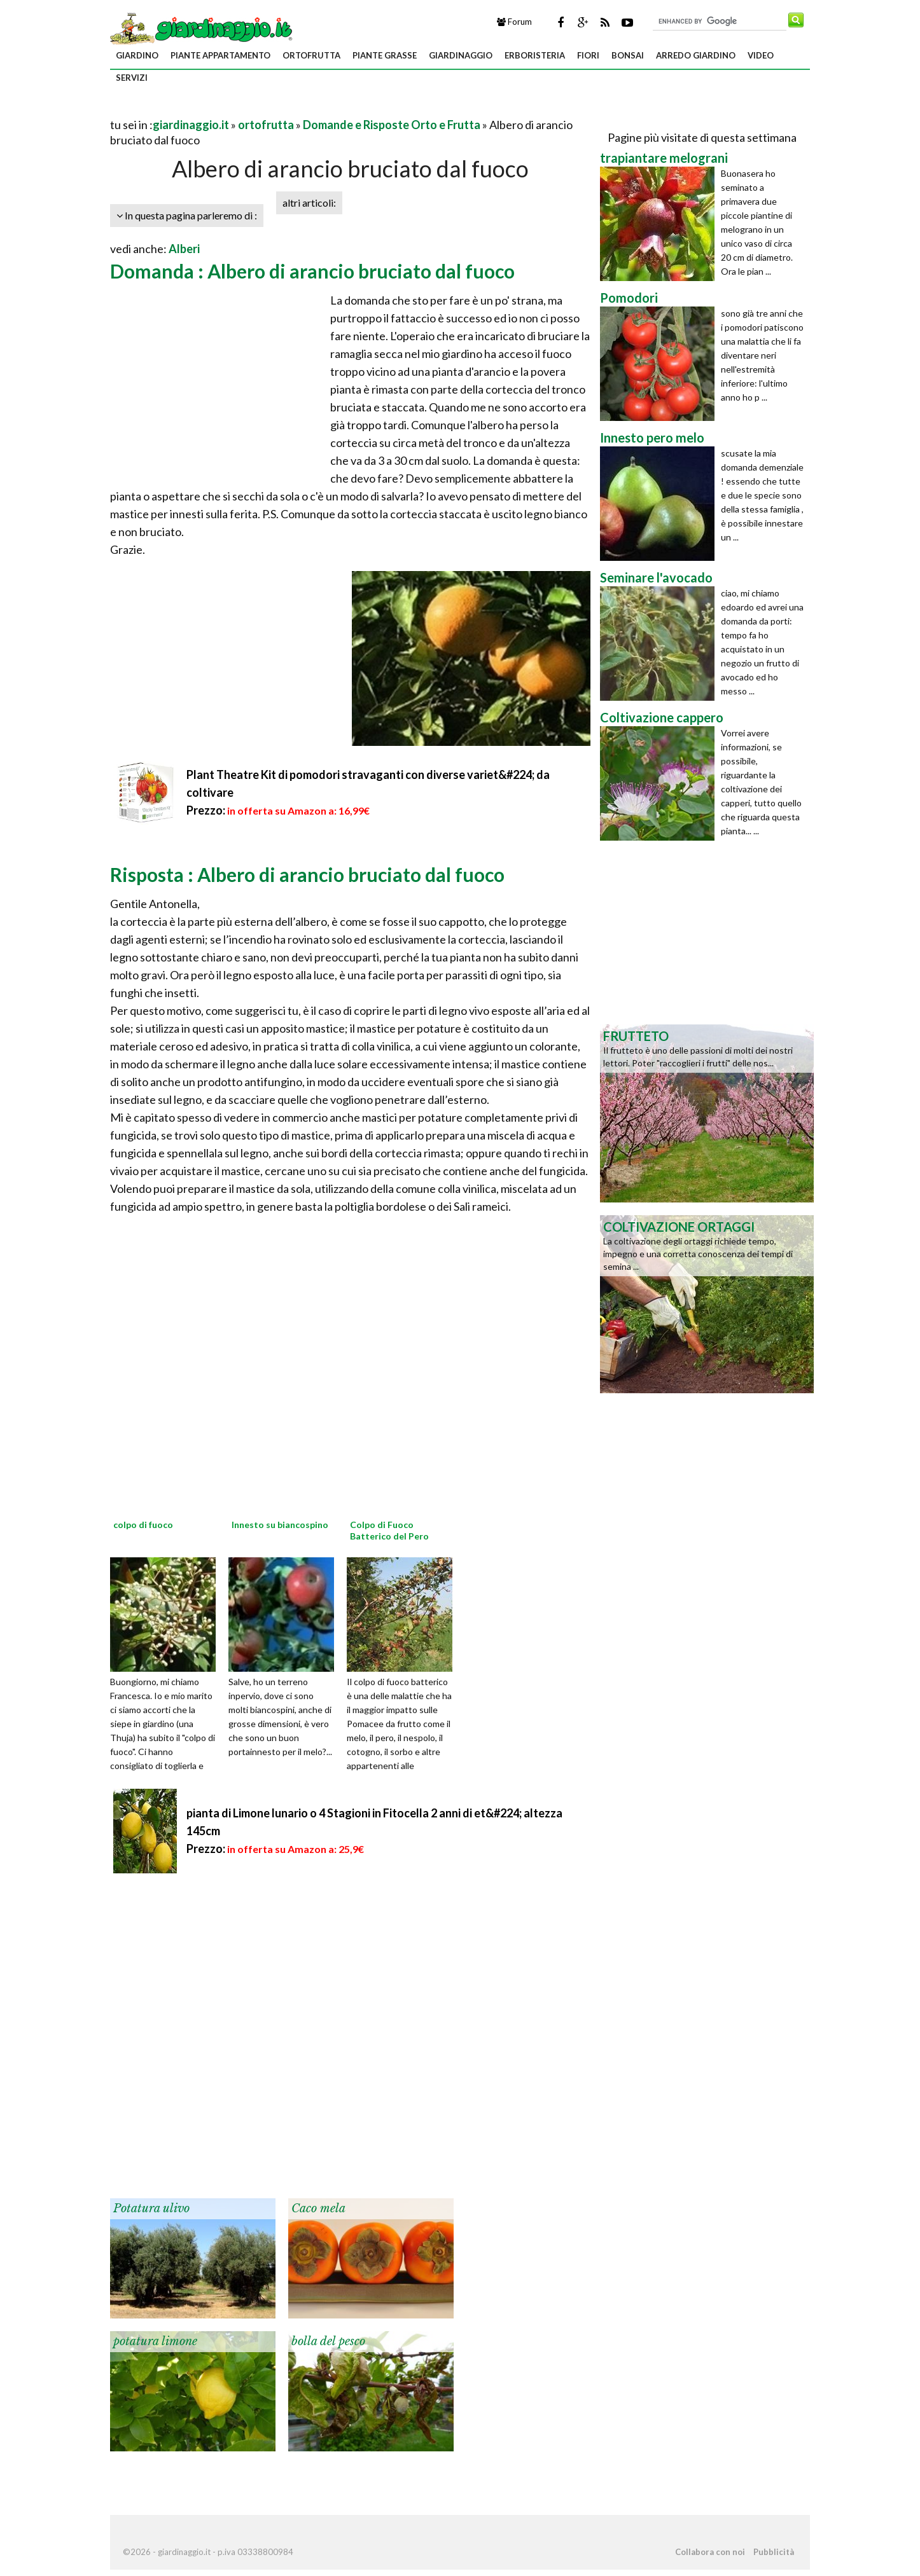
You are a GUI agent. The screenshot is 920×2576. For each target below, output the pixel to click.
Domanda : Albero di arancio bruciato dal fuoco (312, 270)
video (761, 55)
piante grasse (384, 55)
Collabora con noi (710, 2552)
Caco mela (318, 2208)
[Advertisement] (259, 109)
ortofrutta (311, 55)
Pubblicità (773, 2552)
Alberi (184, 249)
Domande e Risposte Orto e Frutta (391, 125)
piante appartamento (220, 55)
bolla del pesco (328, 2341)
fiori (588, 55)
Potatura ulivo (151, 2208)
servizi (132, 77)
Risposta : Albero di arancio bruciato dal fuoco (307, 874)
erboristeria (535, 55)
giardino (137, 55)
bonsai (627, 55)
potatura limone (155, 2341)
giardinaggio (460, 55)
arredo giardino (695, 55)
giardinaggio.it (191, 125)
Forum (514, 22)
